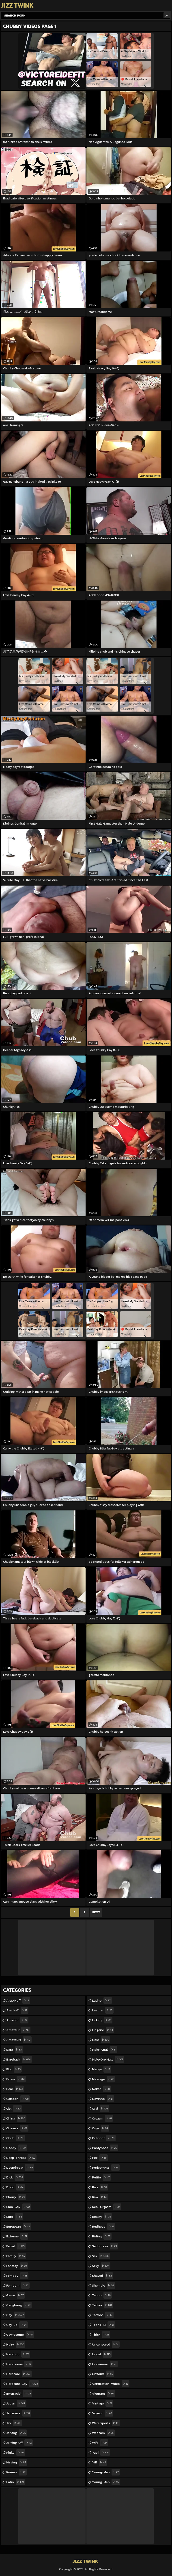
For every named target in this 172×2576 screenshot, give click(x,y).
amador (17, 2020)
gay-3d (17, 2324)
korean (16, 2472)
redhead (103, 2226)
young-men (106, 2482)
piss (100, 2187)
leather (103, 2010)
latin (15, 2482)
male (101, 2039)
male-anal (104, 2049)
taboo (102, 2295)
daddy (16, 2148)
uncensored (106, 2344)
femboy (17, 2275)
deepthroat (20, 2167)
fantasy (17, 2265)
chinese (17, 2128)
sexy (101, 2265)
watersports (106, 2423)
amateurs (19, 2039)
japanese (18, 2413)
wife (100, 2442)
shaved (102, 2275)
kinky (15, 2452)
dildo (15, 2187)
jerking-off (19, 2442)
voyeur (102, 2413)
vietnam (103, 2393)
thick (101, 2334)
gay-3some (20, 2334)
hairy (15, 2344)
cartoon (18, 2098)
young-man (106, 2472)
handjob (18, 2354)
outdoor (104, 2138)
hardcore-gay (22, 2383)
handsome (19, 2364)
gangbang (19, 2305)
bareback (19, 2059)
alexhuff (17, 2010)
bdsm (16, 2079)
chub (15, 2138)
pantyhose (105, 2148)
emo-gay (18, 2206)
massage (103, 2079)
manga (101, 2069)
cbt (14, 2108)
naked (101, 2089)
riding (102, 2236)
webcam (103, 2432)
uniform (103, 2374)
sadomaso (105, 2246)
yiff (99, 2462)
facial (16, 2246)
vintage (102, 2403)
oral (100, 2108)
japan (16, 2403)
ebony (16, 2197)
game (15, 2295)
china (16, 2118)
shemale (103, 2285)
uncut (102, 2354)
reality (102, 2216)
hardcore (19, 2374)
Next (96, 1912)
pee (100, 2157)
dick (15, 2177)
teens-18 (103, 2324)
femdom (18, 2285)
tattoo (102, 2305)
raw (100, 2197)
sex (101, 2256)
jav (14, 2423)
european (18, 2226)
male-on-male (108, 2059)
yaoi (101, 2452)
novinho (103, 2098)
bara (14, 2049)
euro (14, 2216)
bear (15, 2089)
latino (102, 2000)
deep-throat (21, 2157)
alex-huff (18, 2000)
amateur (18, 2030)
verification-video (110, 2383)
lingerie (103, 2030)
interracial (19, 2393)
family (16, 2256)
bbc (14, 2069)
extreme (17, 2236)
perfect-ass (106, 2167)
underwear (105, 2364)
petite (101, 2177)
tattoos (103, 2315)
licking (102, 2020)
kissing (16, 2462)
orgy (100, 2128)
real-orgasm (106, 2206)
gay (15, 2315)
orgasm (102, 2118)
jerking (16, 2432)
